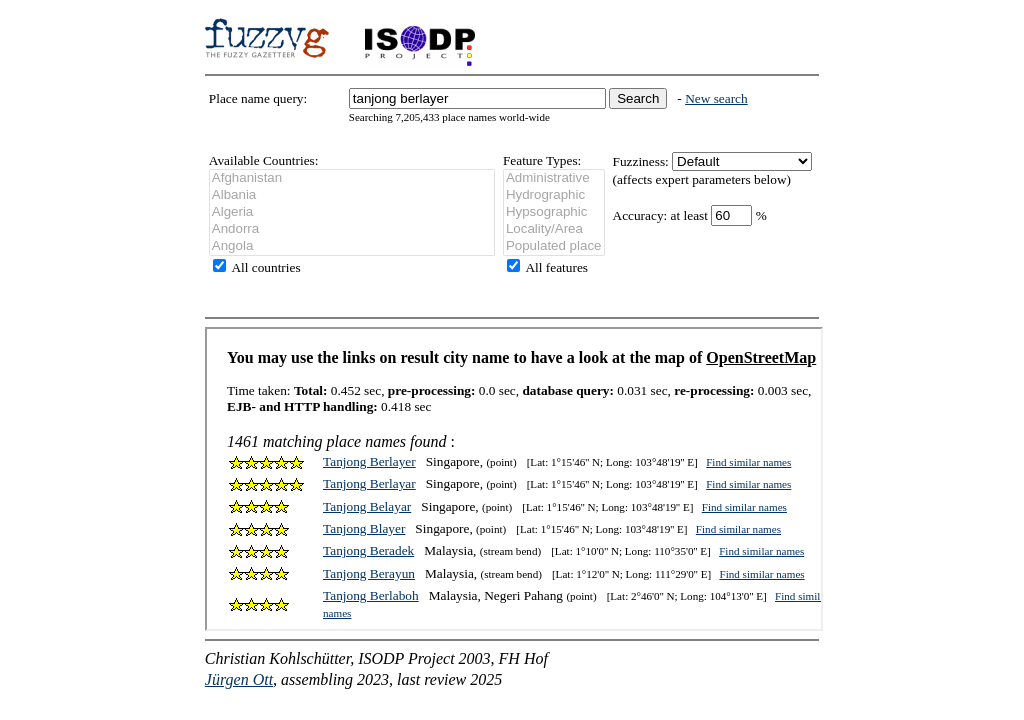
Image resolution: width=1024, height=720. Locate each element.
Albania (352, 195)
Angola (352, 246)
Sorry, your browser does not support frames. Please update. (514, 479)
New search (716, 98)
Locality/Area (554, 229)
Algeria (352, 212)
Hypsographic (554, 212)
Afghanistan (352, 178)
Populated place (554, 246)
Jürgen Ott (239, 679)
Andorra (352, 229)
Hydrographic (554, 195)
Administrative (554, 178)
